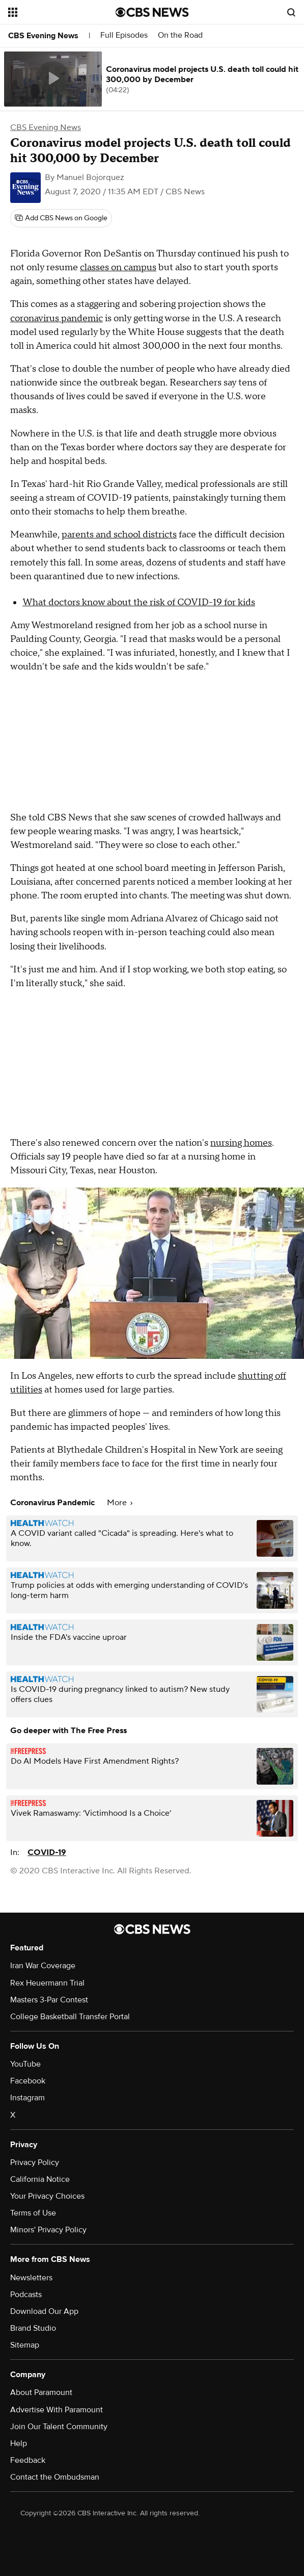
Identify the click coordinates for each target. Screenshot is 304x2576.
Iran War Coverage (42, 1966)
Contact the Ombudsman (54, 2477)
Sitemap (24, 2345)
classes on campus (118, 267)
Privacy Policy (34, 2162)
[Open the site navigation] (56, 12)
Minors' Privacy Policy (48, 2230)
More (119, 1503)
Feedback (27, 2460)
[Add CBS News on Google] (61, 218)
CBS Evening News (43, 36)
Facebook (27, 2081)
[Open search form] (291, 12)
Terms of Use (33, 2213)
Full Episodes (124, 35)
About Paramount (41, 2392)
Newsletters (31, 2278)
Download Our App (44, 2311)
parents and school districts (119, 534)
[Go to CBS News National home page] (152, 12)
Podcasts (26, 2294)
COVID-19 (46, 1852)
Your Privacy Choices (47, 2196)
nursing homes (241, 1143)
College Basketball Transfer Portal (70, 2017)
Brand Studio (33, 2328)
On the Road (180, 35)
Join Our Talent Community (58, 2427)
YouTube (25, 2064)
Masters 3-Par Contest (49, 2000)
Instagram (27, 2098)
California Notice (40, 2179)
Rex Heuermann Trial (47, 1983)
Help (18, 2443)
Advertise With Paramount (56, 2410)
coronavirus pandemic (56, 318)
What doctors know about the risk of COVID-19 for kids (138, 602)
